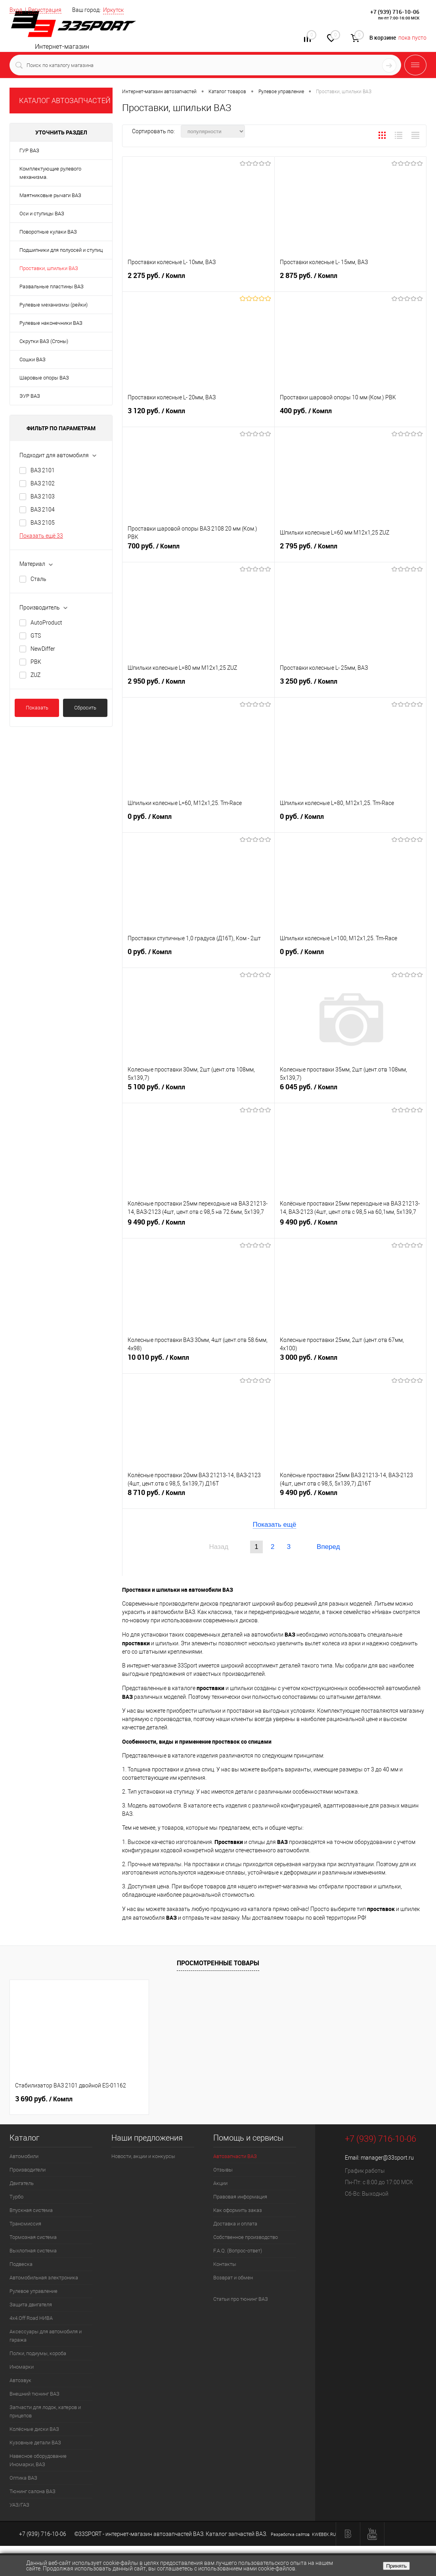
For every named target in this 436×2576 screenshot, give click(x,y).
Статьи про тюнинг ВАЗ (240, 2299)
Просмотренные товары (218, 1963)
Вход (16, 10)
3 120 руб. (198, 414)
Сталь (38, 579)
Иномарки (22, 2367)
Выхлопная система (33, 2251)
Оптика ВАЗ (23, 2478)
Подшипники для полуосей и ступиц (61, 250)
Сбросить (85, 708)
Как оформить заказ (237, 2210)
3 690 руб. (44, 2099)
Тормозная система (33, 2237)
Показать (37, 708)
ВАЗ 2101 (43, 470)
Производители (28, 2170)
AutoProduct (46, 622)
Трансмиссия (25, 2224)
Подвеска (21, 2264)
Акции (220, 2183)
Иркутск (113, 10)
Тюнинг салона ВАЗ (32, 2491)
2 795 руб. (350, 549)
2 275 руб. (198, 278)
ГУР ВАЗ (29, 150)
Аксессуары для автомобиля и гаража (46, 2336)
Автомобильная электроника (44, 2278)
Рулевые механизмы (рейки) (53, 305)
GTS (36, 635)
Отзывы (223, 2170)
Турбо (16, 2197)
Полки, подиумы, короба (38, 2353)
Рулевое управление (33, 2291)
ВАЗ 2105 (43, 522)
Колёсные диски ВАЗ (34, 2429)
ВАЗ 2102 (43, 483)
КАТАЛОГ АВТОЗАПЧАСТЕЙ (65, 100)
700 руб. (198, 549)
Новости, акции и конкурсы (143, 2156)
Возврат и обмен (233, 2278)
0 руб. (198, 819)
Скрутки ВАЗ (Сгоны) (43, 341)
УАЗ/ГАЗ (19, 2505)
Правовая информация (240, 2197)
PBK (36, 662)
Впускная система (31, 2210)
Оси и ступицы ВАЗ (41, 214)
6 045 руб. (350, 1090)
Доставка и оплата (235, 2224)
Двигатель (22, 2183)
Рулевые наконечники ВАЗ (50, 323)
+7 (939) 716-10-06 (394, 11)
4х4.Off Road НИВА (31, 2318)
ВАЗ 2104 (43, 509)
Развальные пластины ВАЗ (51, 286)
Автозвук (20, 2380)
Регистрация (44, 10)
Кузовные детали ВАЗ (35, 2443)
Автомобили (24, 2156)
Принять (396, 2566)
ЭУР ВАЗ (29, 396)
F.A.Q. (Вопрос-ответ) (237, 2251)
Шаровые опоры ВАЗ (44, 378)
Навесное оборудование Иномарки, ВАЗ (38, 2460)
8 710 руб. (198, 1495)
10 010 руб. (198, 1360)
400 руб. (350, 414)
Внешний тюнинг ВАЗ (34, 2394)
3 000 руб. (350, 1360)
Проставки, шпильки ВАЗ (48, 268)
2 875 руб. (350, 278)
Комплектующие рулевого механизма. (50, 173)
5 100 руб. (198, 1090)
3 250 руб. (350, 684)
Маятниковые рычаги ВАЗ (50, 195)
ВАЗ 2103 (43, 496)
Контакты (224, 2264)
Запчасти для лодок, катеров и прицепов (45, 2411)
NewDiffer (43, 649)
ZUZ (35, 675)
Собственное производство (245, 2237)
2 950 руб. (198, 684)
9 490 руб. (198, 1225)
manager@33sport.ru (387, 2157)
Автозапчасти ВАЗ (235, 2156)
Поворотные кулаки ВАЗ (48, 232)
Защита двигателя (31, 2305)
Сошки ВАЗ (32, 359)
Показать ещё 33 (41, 536)
